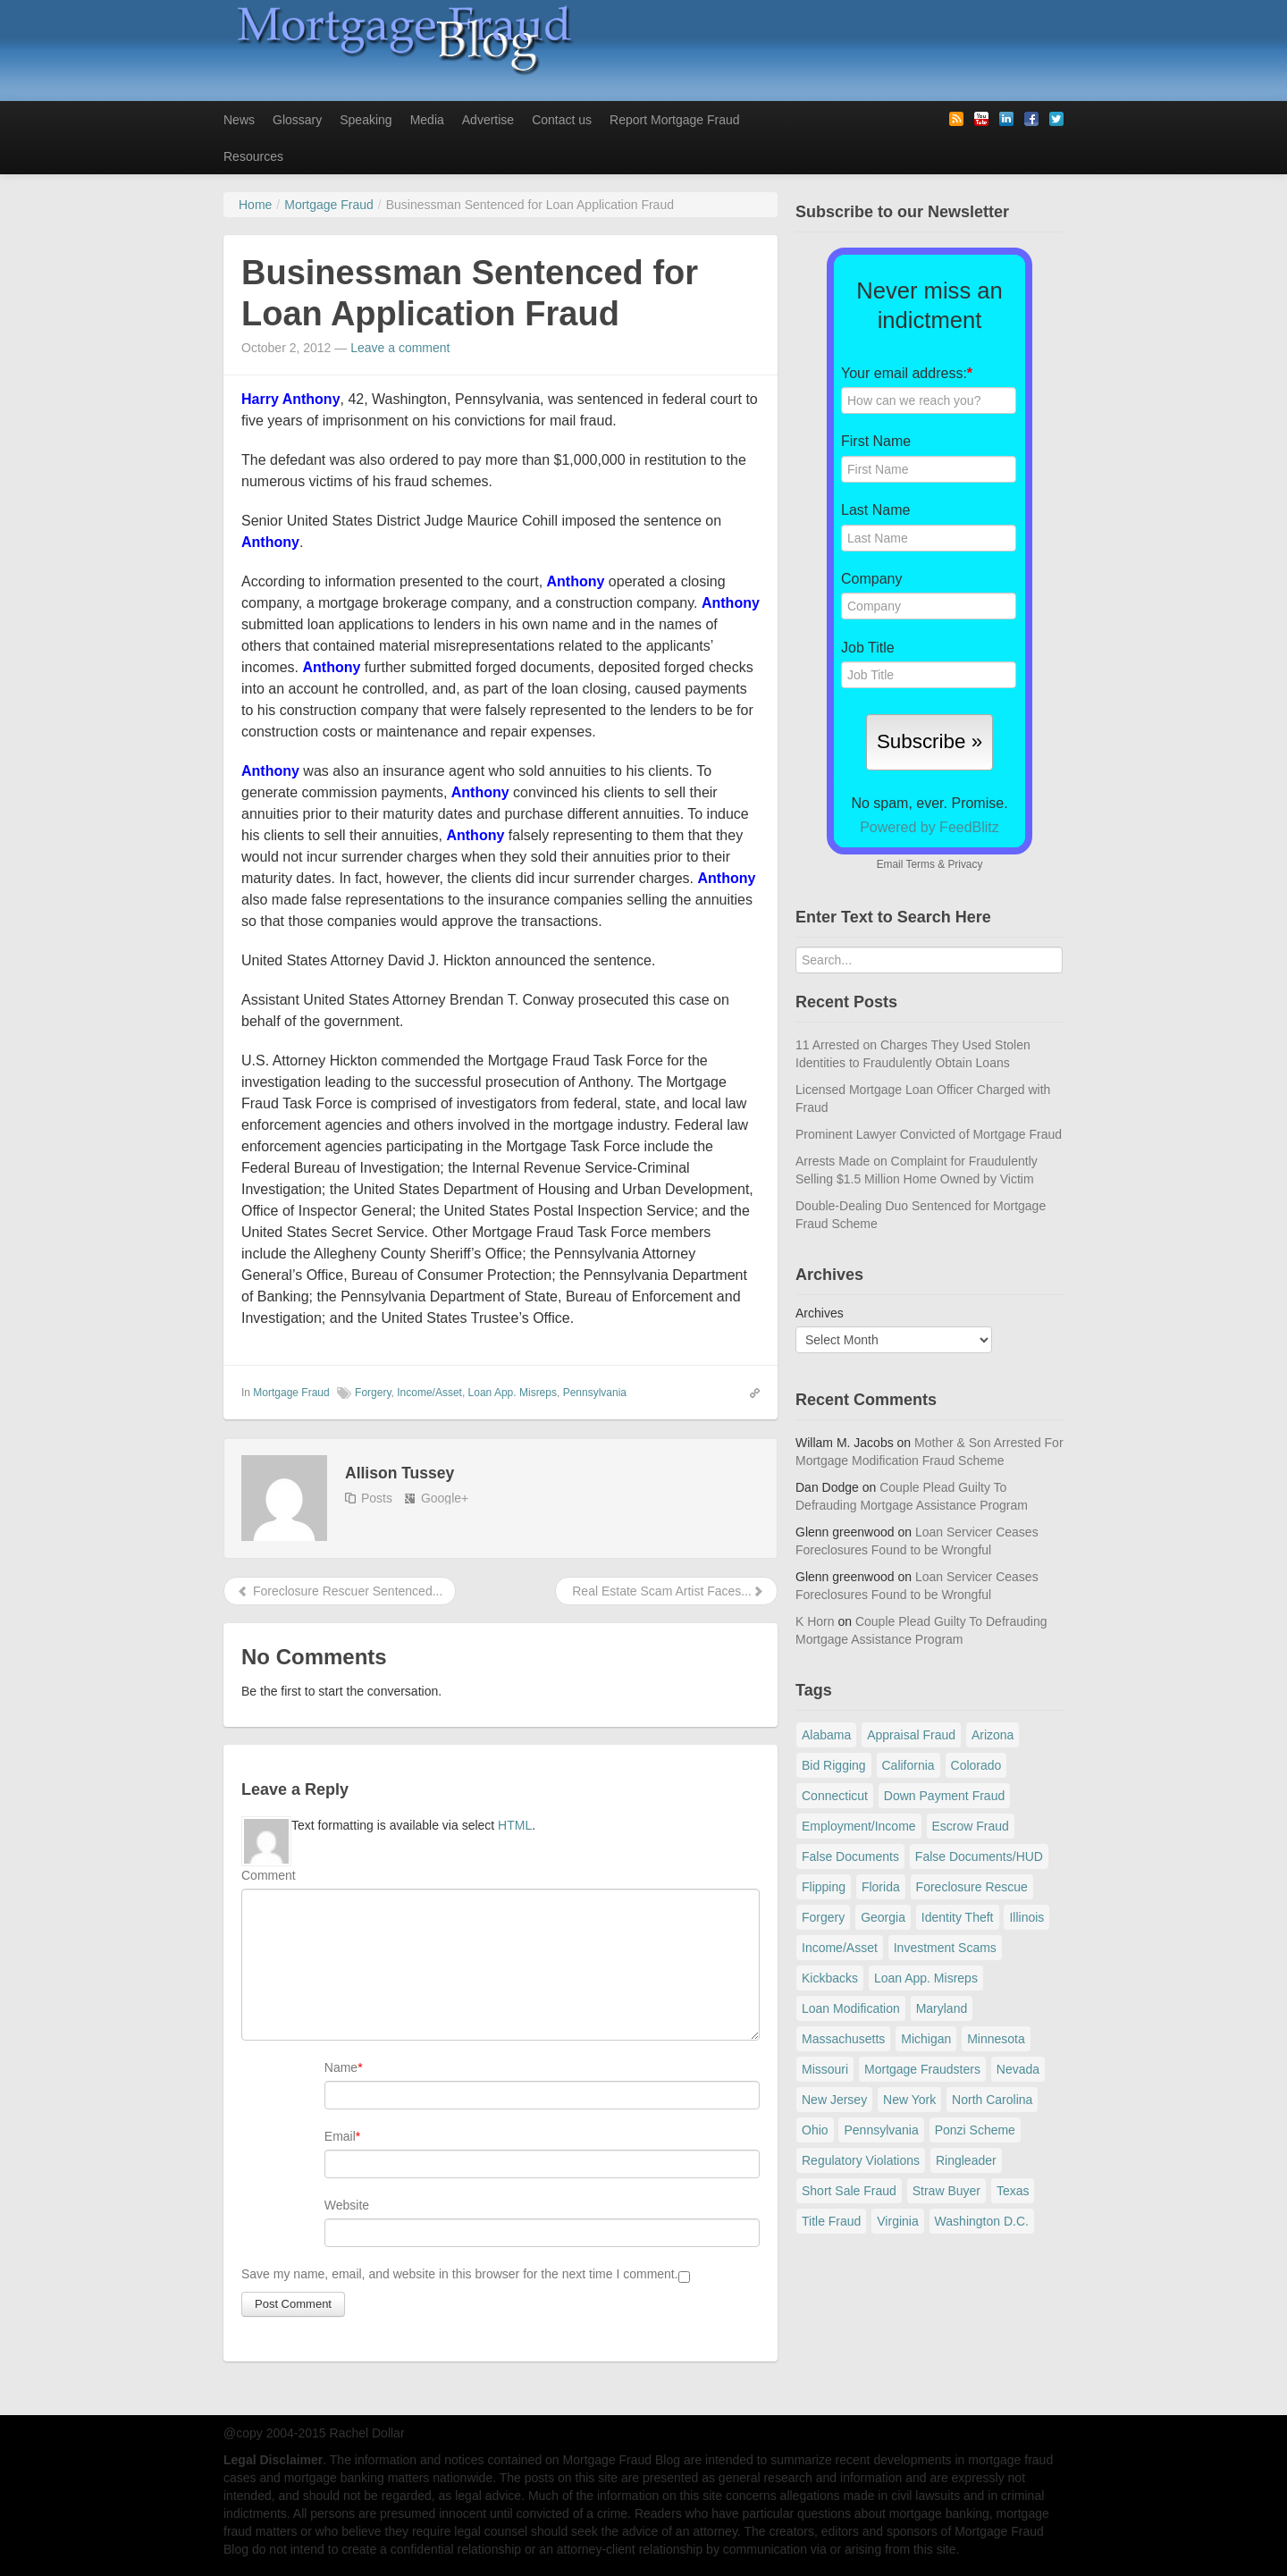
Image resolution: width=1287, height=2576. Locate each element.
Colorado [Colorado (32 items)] (976, 1765)
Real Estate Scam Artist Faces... (666, 1591)
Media (427, 120)
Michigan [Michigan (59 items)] (926, 2039)
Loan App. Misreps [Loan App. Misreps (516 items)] (926, 1978)
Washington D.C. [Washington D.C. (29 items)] (982, 2221)
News (239, 120)
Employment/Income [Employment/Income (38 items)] (859, 1826)
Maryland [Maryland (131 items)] (942, 2008)
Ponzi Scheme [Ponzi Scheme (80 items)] (975, 2130)
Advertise (488, 120)
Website (346, 2205)
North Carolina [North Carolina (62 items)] (992, 2099)
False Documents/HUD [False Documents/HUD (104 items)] (979, 1856)
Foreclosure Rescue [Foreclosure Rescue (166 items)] (972, 1887)
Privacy (964, 864)
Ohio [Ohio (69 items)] (815, 2130)
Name (341, 2067)
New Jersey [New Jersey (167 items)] (834, 2099)
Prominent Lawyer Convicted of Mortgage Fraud (928, 1134)
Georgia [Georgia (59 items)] (883, 1917)
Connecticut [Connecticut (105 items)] (835, 1796)
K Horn (815, 1621)
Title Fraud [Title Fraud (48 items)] (831, 2221)
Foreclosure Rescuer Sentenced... (339, 1591)
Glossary (297, 120)
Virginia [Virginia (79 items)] (897, 2221)
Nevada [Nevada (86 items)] (1018, 2069)
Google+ (444, 1498)
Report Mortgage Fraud (675, 120)
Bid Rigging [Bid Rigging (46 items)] (834, 1765)
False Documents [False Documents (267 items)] (850, 1856)
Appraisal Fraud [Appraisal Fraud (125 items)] (911, 1735)
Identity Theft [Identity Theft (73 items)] (957, 1917)
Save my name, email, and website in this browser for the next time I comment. (459, 2274)
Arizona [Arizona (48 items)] (993, 1735)
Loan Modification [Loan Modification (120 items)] (851, 2008)
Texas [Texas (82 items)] (1013, 2191)
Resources (253, 156)
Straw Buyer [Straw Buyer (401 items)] (946, 2191)
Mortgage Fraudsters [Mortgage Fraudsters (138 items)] (922, 2069)
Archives (819, 1313)
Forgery (373, 1392)
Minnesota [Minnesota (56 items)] (996, 2039)
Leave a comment (400, 348)
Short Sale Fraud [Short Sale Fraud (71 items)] (849, 2191)
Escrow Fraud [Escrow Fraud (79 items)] (970, 1826)
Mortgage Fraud (291, 1392)
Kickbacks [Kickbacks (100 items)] (830, 1978)
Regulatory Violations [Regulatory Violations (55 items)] (861, 2160)
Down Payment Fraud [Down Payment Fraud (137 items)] (944, 1796)
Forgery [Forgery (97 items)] (823, 1917)
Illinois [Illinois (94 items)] (1026, 1917)
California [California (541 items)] (908, 1765)
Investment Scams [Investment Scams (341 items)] (945, 1947)
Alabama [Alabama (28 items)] (826, 1735)
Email (340, 2136)
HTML (515, 1825)
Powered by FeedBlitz (929, 827)
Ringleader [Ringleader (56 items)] (966, 2160)
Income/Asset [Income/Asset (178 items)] (840, 1947)
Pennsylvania (595, 1392)
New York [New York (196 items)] (909, 2099)
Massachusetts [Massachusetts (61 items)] (843, 2039)
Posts (376, 1498)
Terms (919, 864)
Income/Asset (429, 1392)
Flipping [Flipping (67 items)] (823, 1887)
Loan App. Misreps (512, 1392)
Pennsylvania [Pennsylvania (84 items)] (881, 2130)
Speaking (365, 120)
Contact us (562, 120)
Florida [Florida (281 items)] (881, 1887)
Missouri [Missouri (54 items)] (825, 2069)
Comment (268, 1875)
